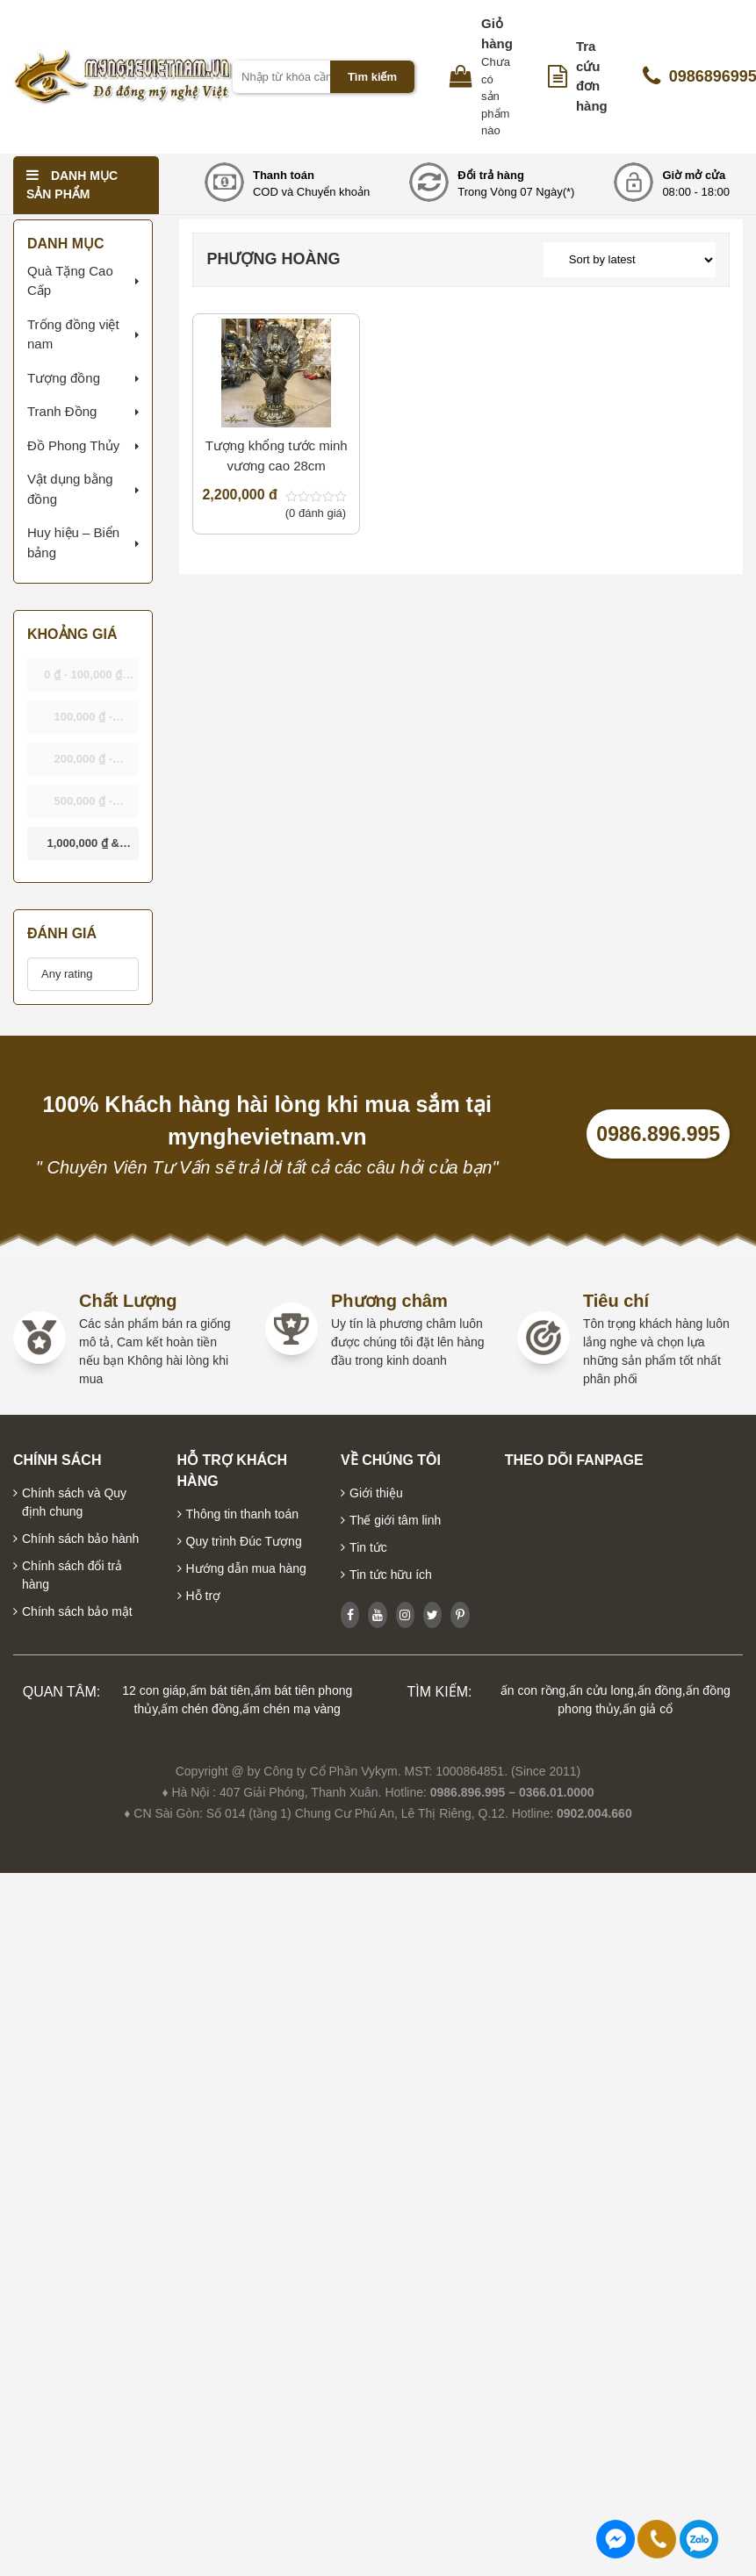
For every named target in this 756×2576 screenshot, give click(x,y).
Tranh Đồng (62, 411)
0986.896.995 (658, 1134)
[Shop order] (630, 259)
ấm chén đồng (200, 1709)
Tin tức (368, 1547)
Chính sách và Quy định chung (74, 1502)
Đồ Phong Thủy (73, 445)
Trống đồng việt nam (73, 334)
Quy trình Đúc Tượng (244, 1541)
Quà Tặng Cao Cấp (70, 280)
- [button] (88, 680)
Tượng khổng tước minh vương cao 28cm (276, 455)
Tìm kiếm (372, 76)
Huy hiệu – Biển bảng (73, 542)
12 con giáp (153, 1690)
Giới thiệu (376, 1493)
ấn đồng (659, 1690)
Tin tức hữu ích (390, 1575)
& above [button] (83, 848)
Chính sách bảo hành (80, 1539)
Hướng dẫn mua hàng (246, 1568)
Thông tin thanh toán (242, 1514)
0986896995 (699, 2539)
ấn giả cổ (648, 1709)
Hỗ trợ (203, 1596)
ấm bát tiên (220, 1690)
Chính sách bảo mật (77, 1611)
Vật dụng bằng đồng (70, 488)
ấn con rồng (532, 1690)
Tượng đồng (63, 377)
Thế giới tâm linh (395, 1520)
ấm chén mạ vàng (291, 1709)
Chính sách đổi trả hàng (72, 1575)
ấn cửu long (601, 1690)
